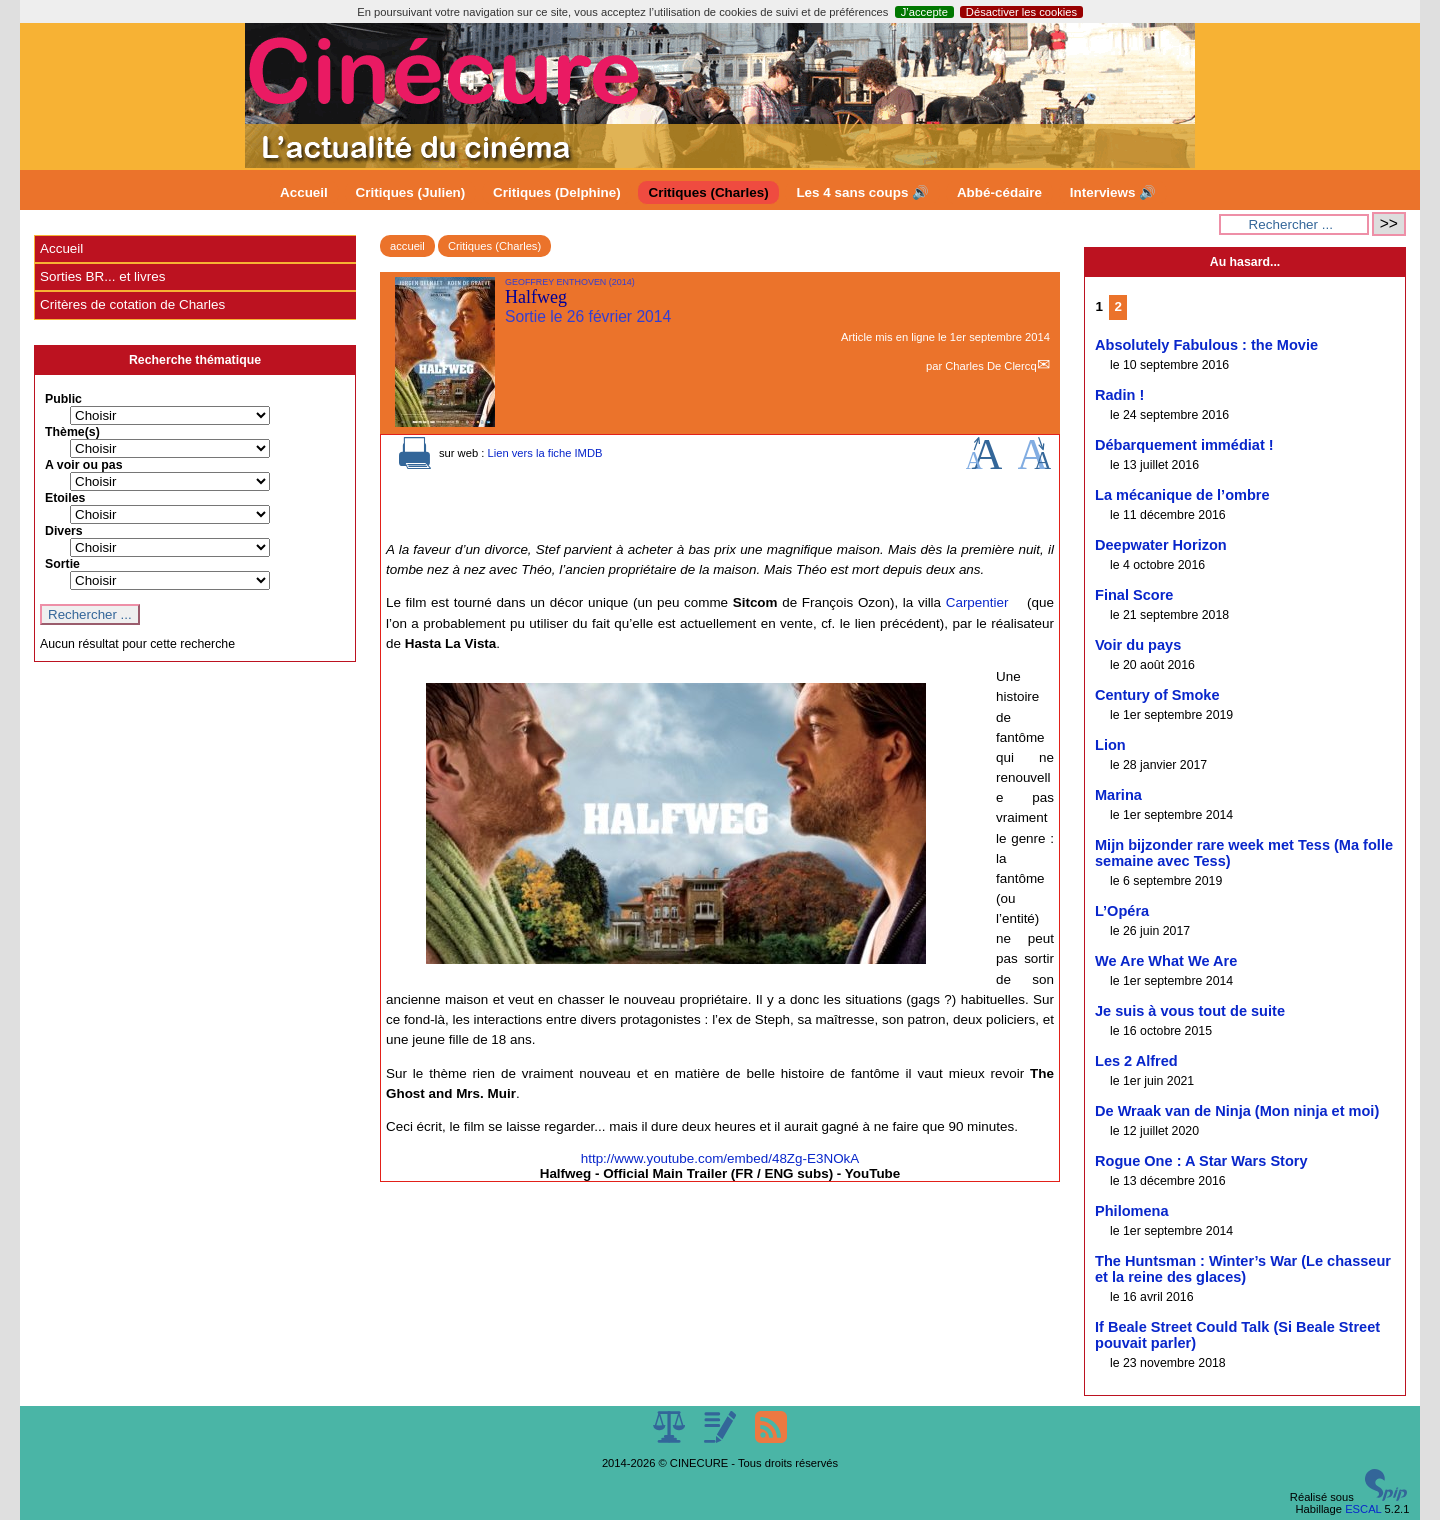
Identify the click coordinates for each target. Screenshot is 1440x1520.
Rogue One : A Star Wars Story (1201, 1161)
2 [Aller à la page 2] (1118, 306)
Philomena (1132, 1211)
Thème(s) (72, 432)
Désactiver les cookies (1021, 12)
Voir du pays (1138, 645)
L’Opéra (1122, 911)
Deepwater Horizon (1161, 545)
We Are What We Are (1166, 961)
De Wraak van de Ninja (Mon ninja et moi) (1237, 1111)
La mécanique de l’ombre (1182, 495)
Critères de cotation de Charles (132, 304)
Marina (1118, 795)
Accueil (304, 192)
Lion (1110, 745)
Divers (64, 531)
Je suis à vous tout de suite (1190, 1011)
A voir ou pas (84, 465)
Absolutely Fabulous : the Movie (1206, 345)
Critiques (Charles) (708, 192)
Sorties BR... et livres (102, 276)
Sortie (62, 564)
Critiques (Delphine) (557, 192)
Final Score (1134, 595)
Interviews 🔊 (1113, 192)
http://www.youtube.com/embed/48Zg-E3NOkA (720, 1158)
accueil (407, 246)
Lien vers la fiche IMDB (544, 453)
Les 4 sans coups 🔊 (862, 192)
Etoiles (65, 498)
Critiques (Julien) (411, 192)
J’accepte (924, 12)
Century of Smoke (1157, 695)
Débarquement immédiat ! (1184, 445)
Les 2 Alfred (1136, 1061)
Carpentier (977, 602)
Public (63, 399)
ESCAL (1363, 1509)
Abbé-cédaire (999, 192)
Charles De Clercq (990, 366)
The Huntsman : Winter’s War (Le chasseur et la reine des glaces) (1243, 1269)
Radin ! (1119, 395)
